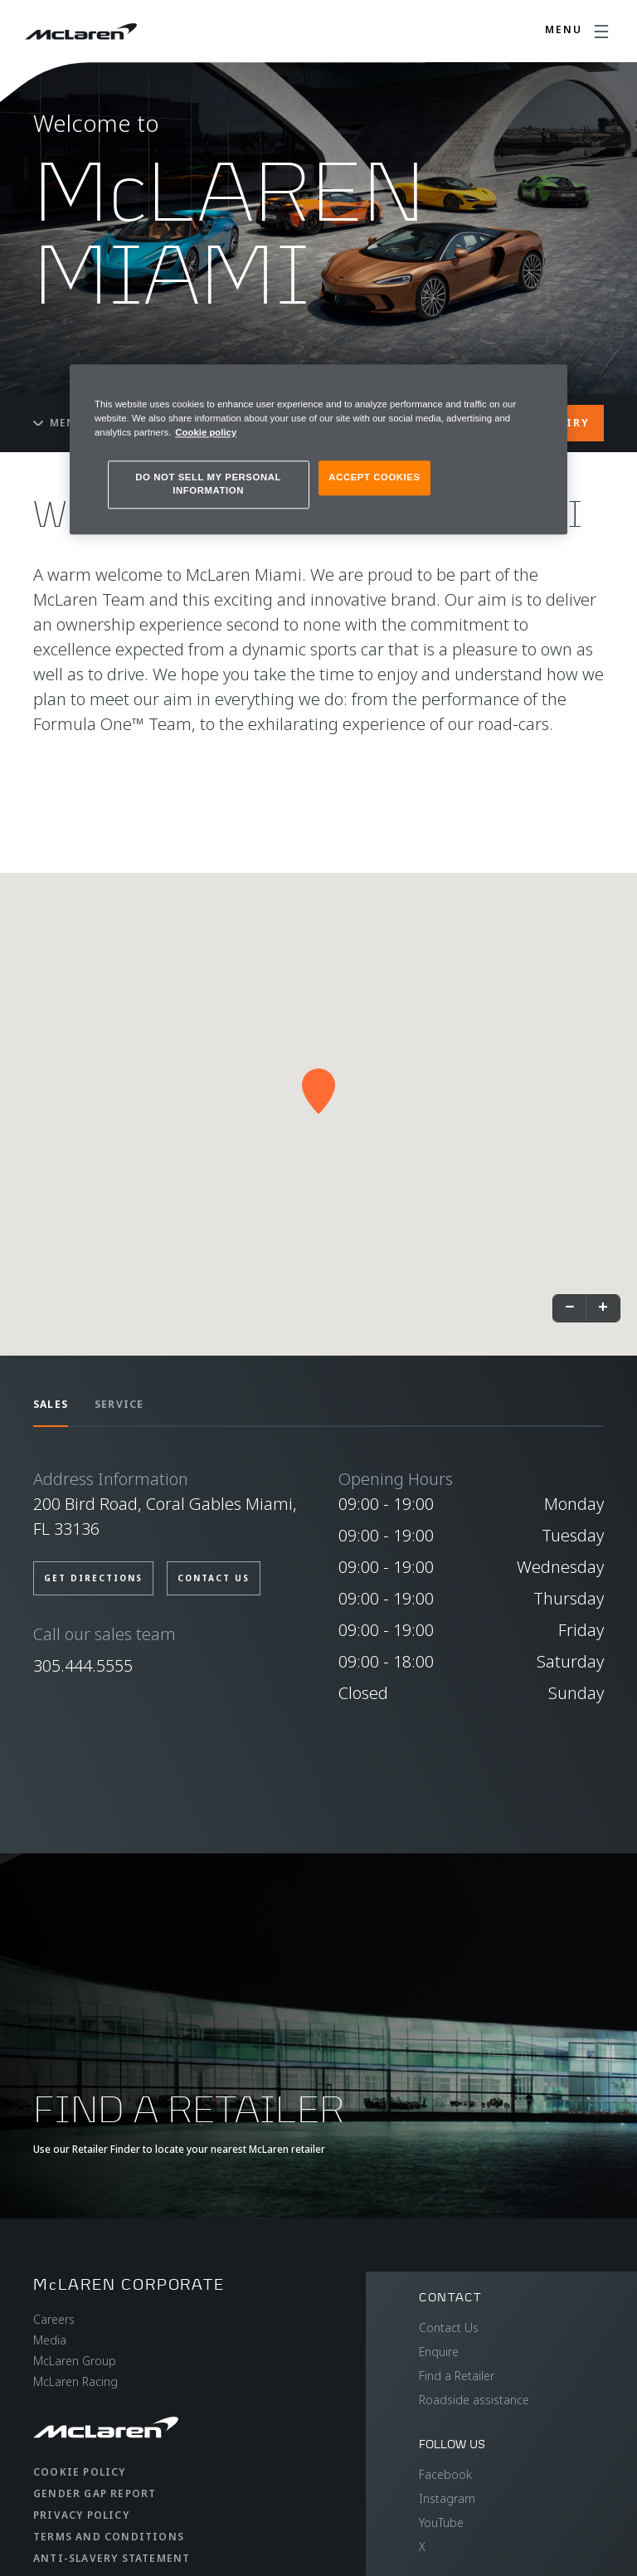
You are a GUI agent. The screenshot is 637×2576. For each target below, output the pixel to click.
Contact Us (449, 2327)
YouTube (441, 2522)
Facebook (445, 2474)
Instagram (447, 2498)
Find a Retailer (456, 2376)
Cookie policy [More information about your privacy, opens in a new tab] (205, 432)
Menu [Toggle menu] (59, 423)
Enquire (439, 2351)
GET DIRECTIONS (93, 1578)
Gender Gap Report (94, 2493)
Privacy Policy (81, 2515)
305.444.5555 (83, 1665)
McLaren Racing (75, 2381)
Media (49, 2340)
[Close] (544, 384)
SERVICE (119, 1404)
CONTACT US (213, 1578)
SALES (50, 1404)
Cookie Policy (79, 2472)
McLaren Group (74, 2361)
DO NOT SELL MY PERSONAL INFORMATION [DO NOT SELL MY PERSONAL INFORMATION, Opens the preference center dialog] (208, 483)
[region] (318, 449)
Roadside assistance (474, 2400)
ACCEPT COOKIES (374, 477)
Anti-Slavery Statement (111, 2558)
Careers (54, 2319)
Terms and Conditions (108, 2537)
